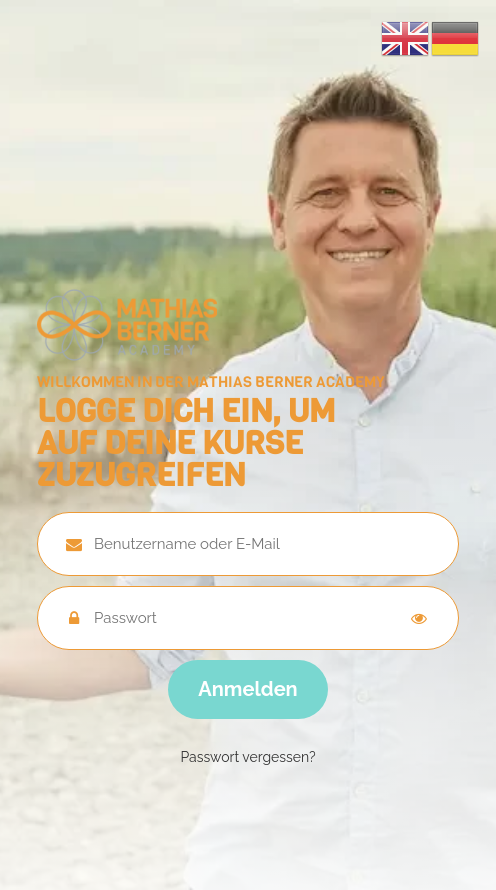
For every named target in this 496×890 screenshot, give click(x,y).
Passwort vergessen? (247, 757)
